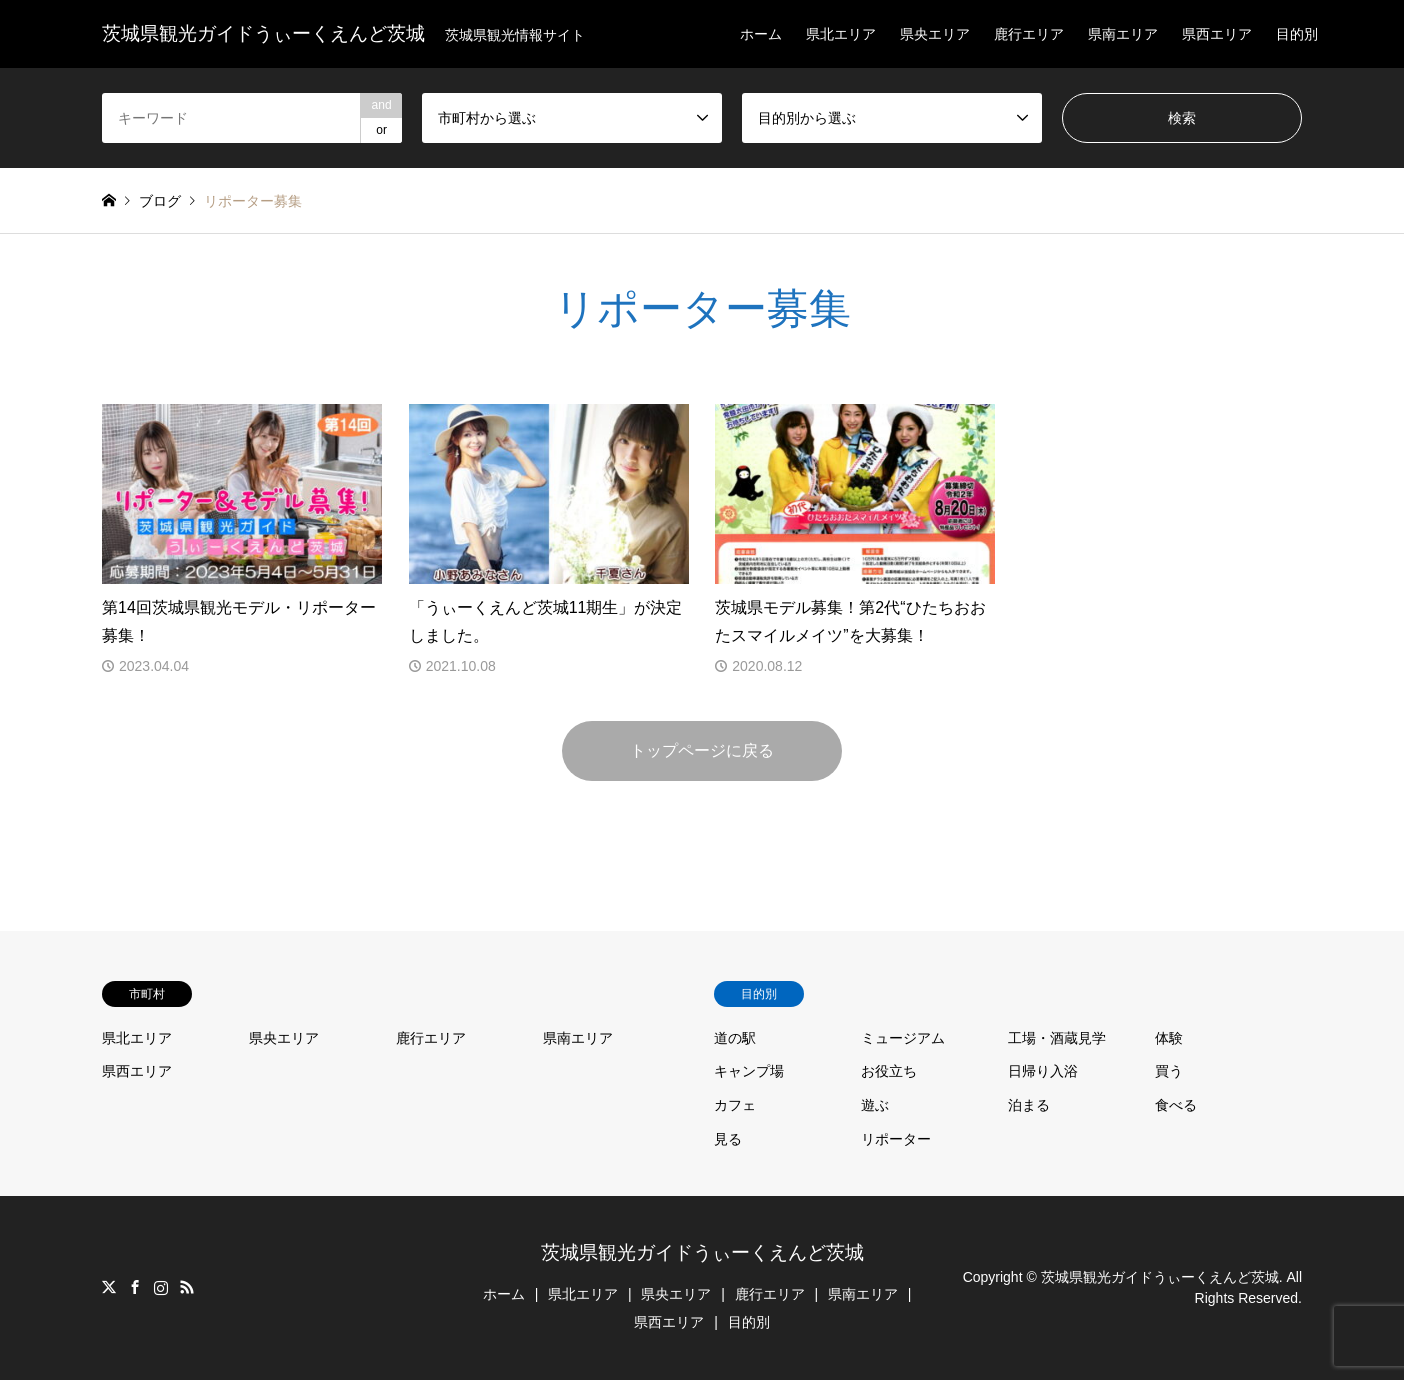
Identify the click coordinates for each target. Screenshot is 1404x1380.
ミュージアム (903, 1038)
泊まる (1029, 1105)
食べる (1176, 1105)
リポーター (896, 1139)
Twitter (109, 1287)
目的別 (1297, 34)
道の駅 (735, 1038)
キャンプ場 (749, 1071)
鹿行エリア (1029, 34)
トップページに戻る (702, 750)
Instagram (161, 1287)
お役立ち (889, 1071)
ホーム (761, 34)
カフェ (735, 1105)
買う (1169, 1071)
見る (728, 1139)
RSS (187, 1287)
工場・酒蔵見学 (1057, 1038)
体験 (1169, 1038)
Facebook (135, 1287)
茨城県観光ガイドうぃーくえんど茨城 (702, 1252)
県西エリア (1217, 34)
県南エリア (1123, 34)
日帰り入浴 (1043, 1071)
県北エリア (841, 34)
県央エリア (935, 34)
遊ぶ (875, 1105)
